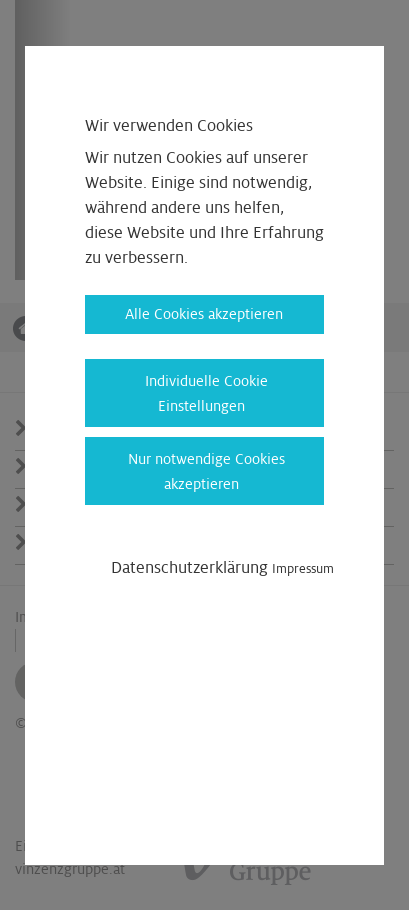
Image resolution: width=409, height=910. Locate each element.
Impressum (303, 569)
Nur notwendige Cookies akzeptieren (206, 471)
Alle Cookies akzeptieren (204, 314)
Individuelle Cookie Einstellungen (206, 393)
